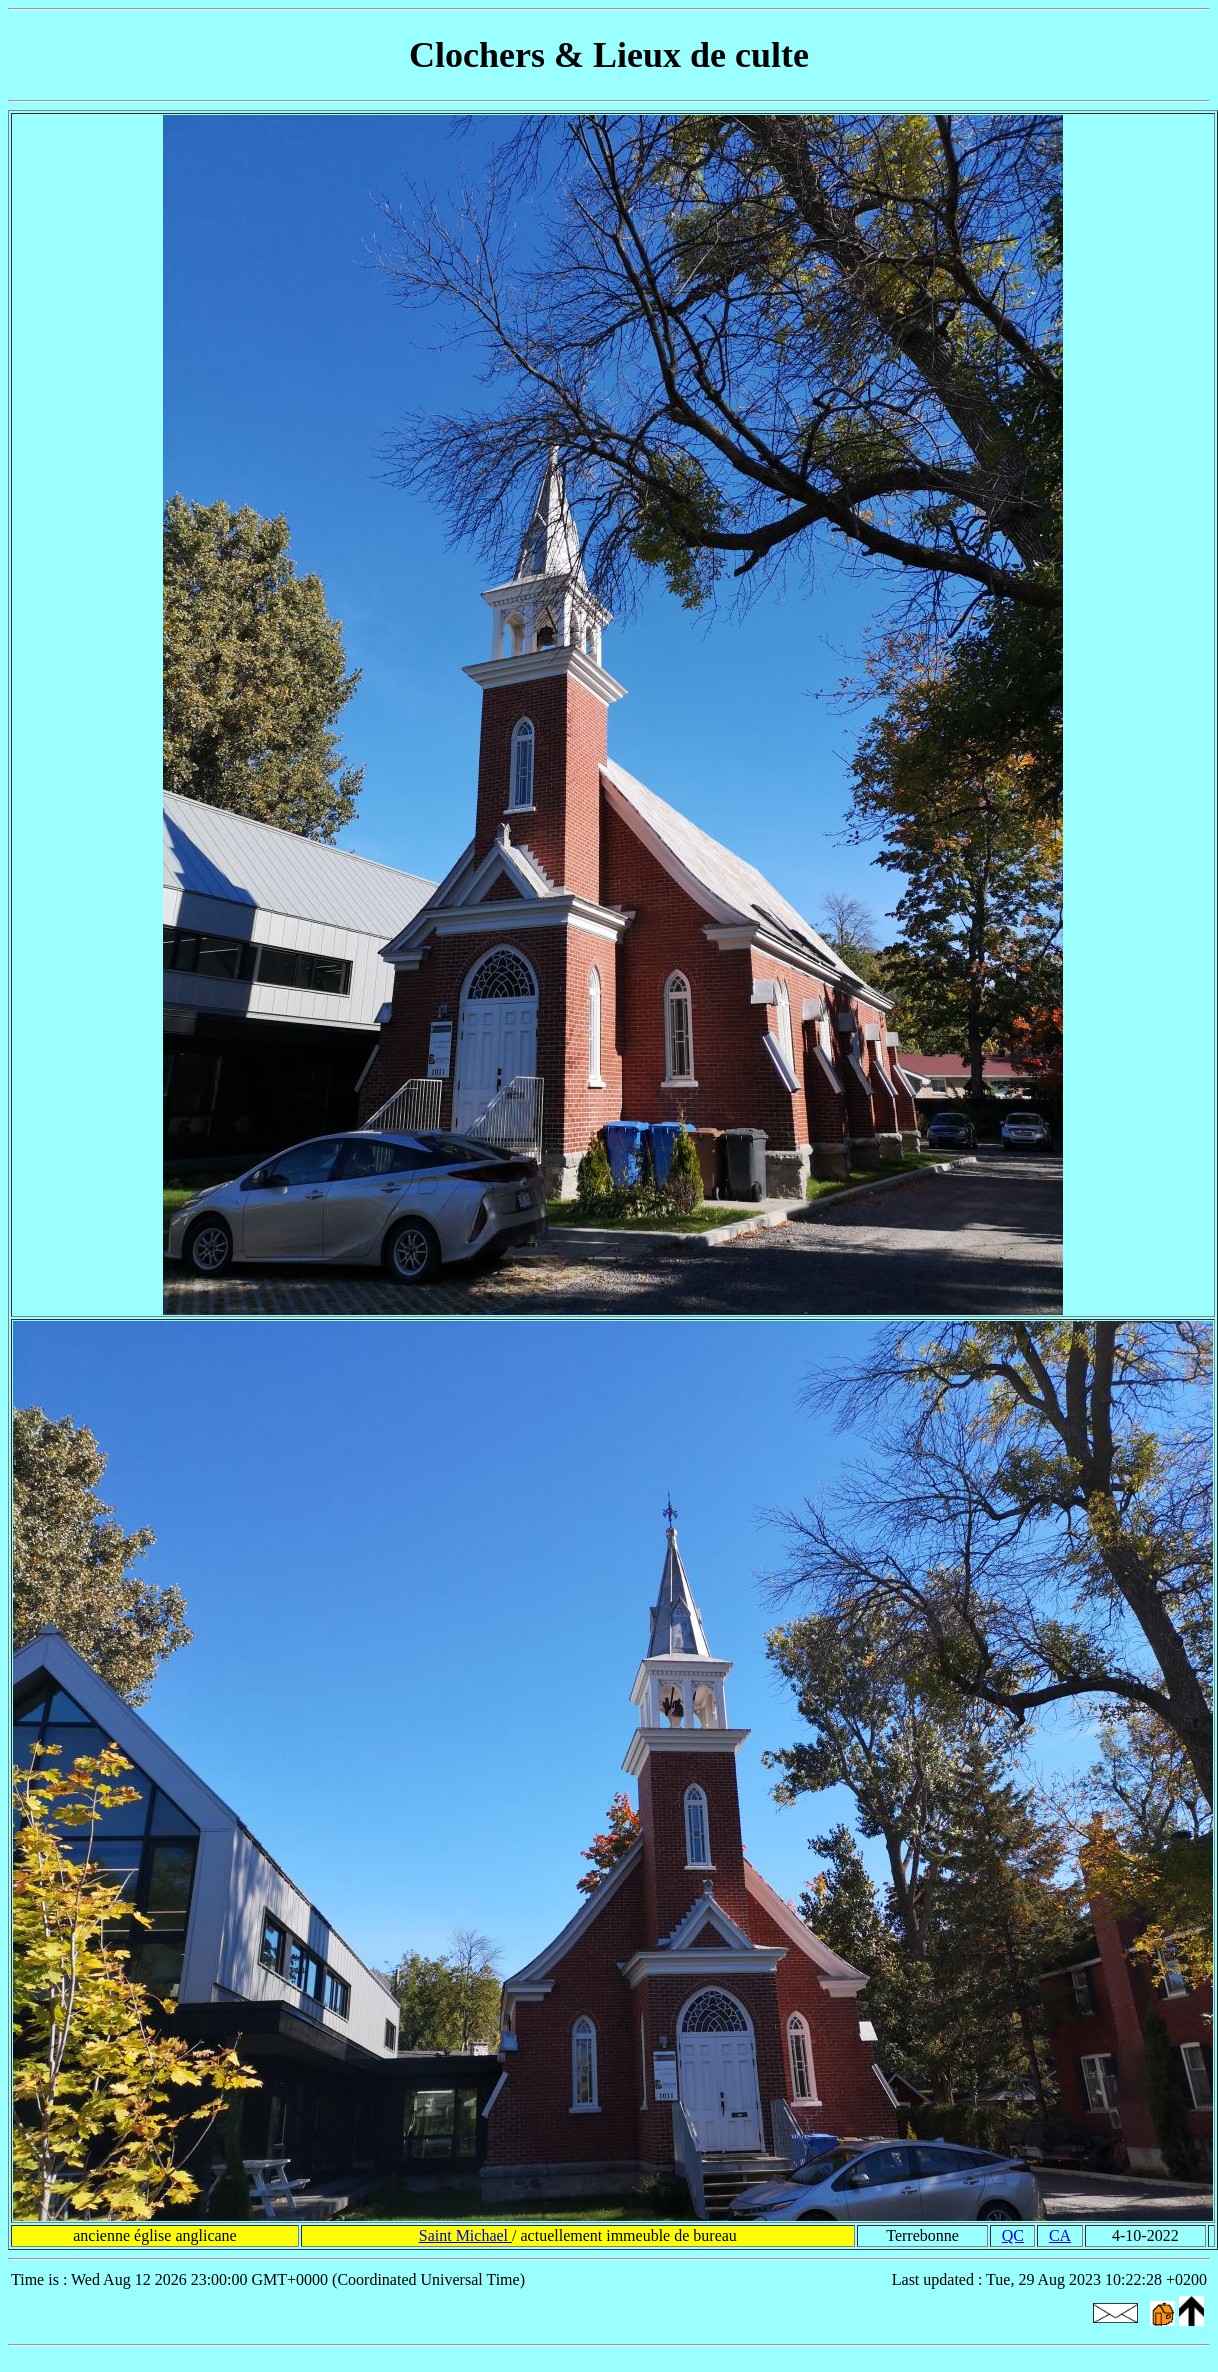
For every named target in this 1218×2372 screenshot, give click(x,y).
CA (1060, 2235)
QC (1013, 2235)
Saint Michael (465, 2235)
